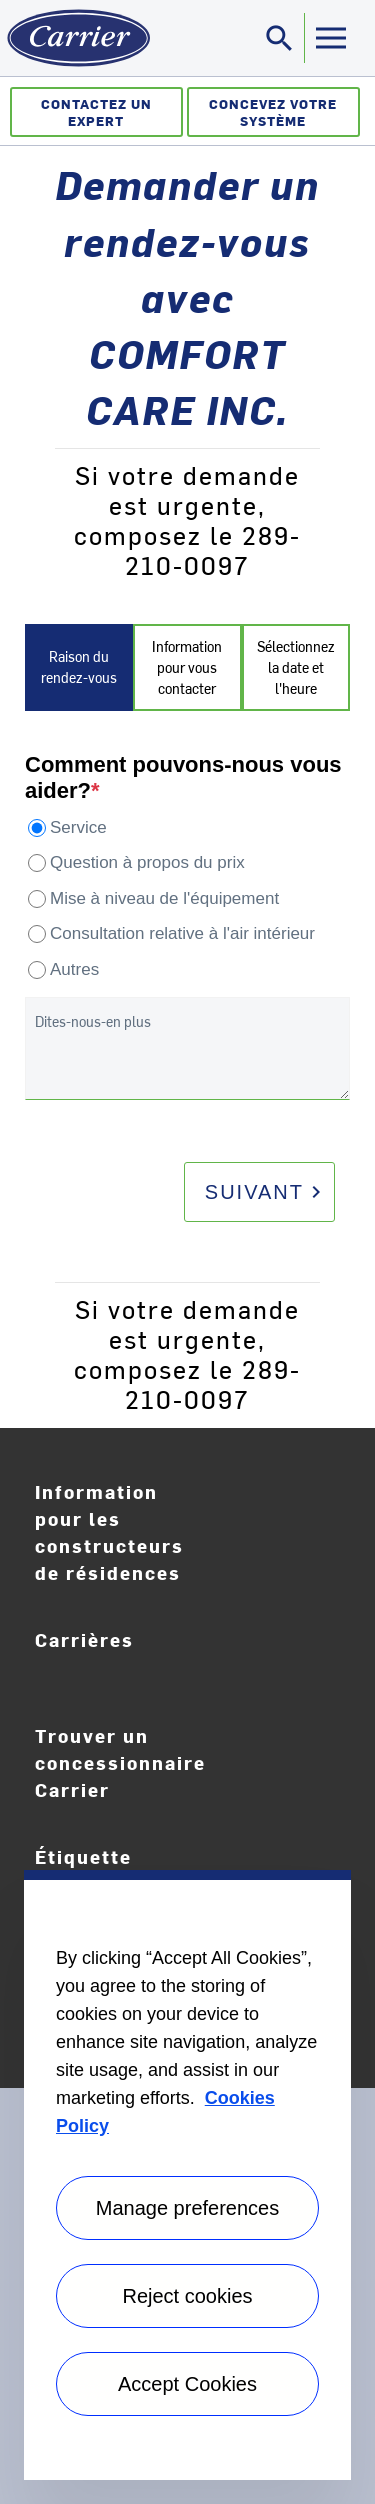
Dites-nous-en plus (93, 1021)
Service (78, 827)
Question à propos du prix (147, 862)
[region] (187, 2175)
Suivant (266, 1192)
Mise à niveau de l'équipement (164, 898)
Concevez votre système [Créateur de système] (273, 112)
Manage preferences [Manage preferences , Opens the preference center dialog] (187, 2208)
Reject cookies (187, 2296)
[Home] (75, 38)
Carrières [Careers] (129, 1654)
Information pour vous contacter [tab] (187, 667)
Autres (74, 969)
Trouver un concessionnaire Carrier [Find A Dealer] (120, 1762)
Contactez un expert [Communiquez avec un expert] (96, 112)
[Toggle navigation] (280, 38)
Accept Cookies (187, 2384)
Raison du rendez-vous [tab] (79, 667)
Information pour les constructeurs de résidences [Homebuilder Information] (109, 1532)
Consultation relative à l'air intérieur (182, 933)
